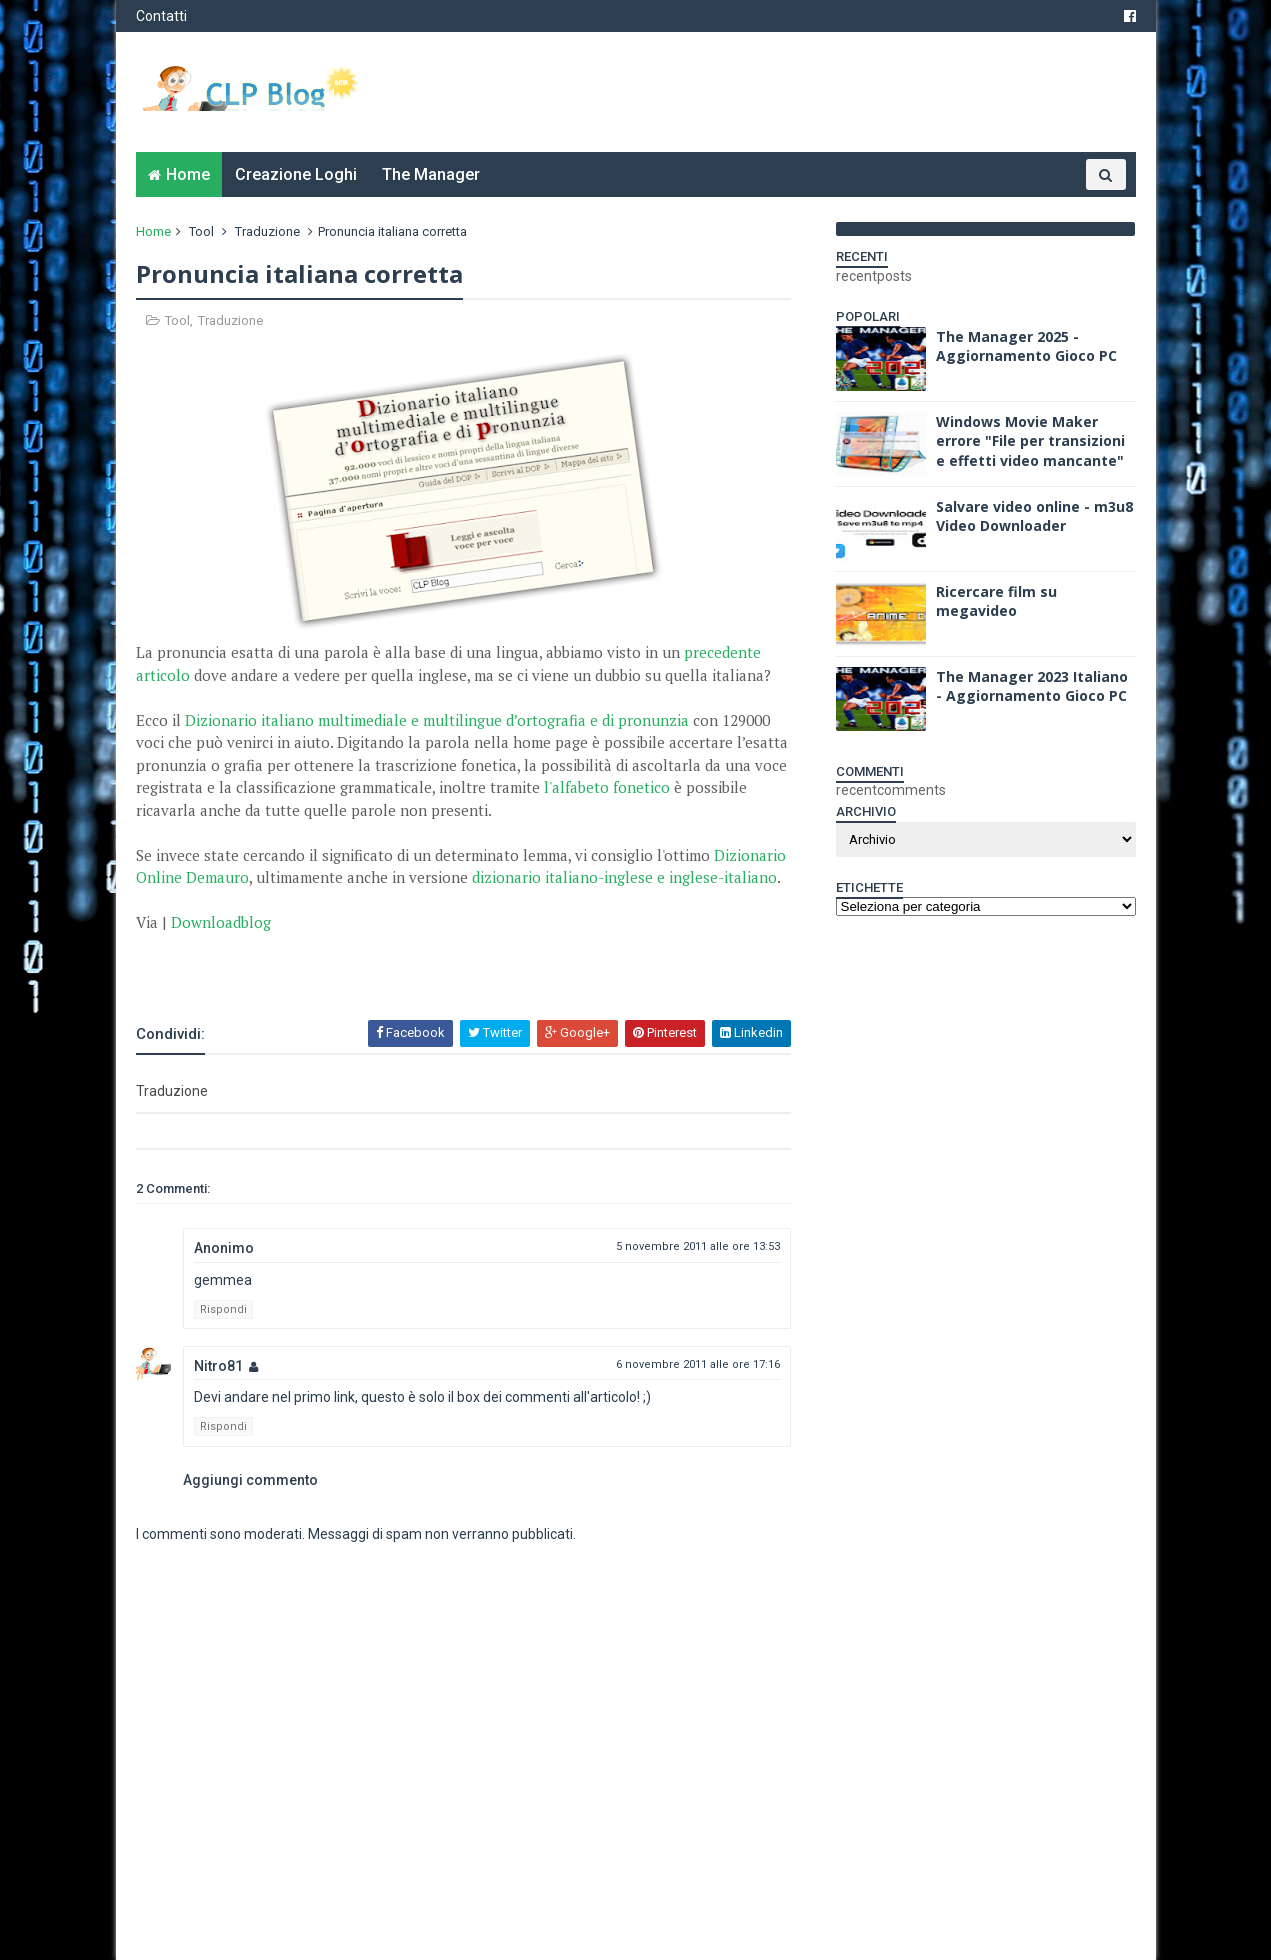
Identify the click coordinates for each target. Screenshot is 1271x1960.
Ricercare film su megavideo (996, 601)
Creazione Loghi (296, 174)
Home (188, 174)
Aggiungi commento (250, 1480)
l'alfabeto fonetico (607, 787)
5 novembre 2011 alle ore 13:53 (698, 1246)
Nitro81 (218, 1366)
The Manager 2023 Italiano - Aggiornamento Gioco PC (1032, 686)
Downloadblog (221, 922)
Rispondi (223, 1309)
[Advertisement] (370, 964)
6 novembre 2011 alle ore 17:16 (698, 1364)
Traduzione (267, 231)
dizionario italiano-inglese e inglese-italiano (624, 877)
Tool (201, 231)
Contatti (161, 16)
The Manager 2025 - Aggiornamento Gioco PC (1026, 346)
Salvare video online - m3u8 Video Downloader (1034, 516)
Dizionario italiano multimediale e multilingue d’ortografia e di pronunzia (437, 720)
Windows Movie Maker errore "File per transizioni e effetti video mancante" (1030, 441)
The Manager (431, 174)
